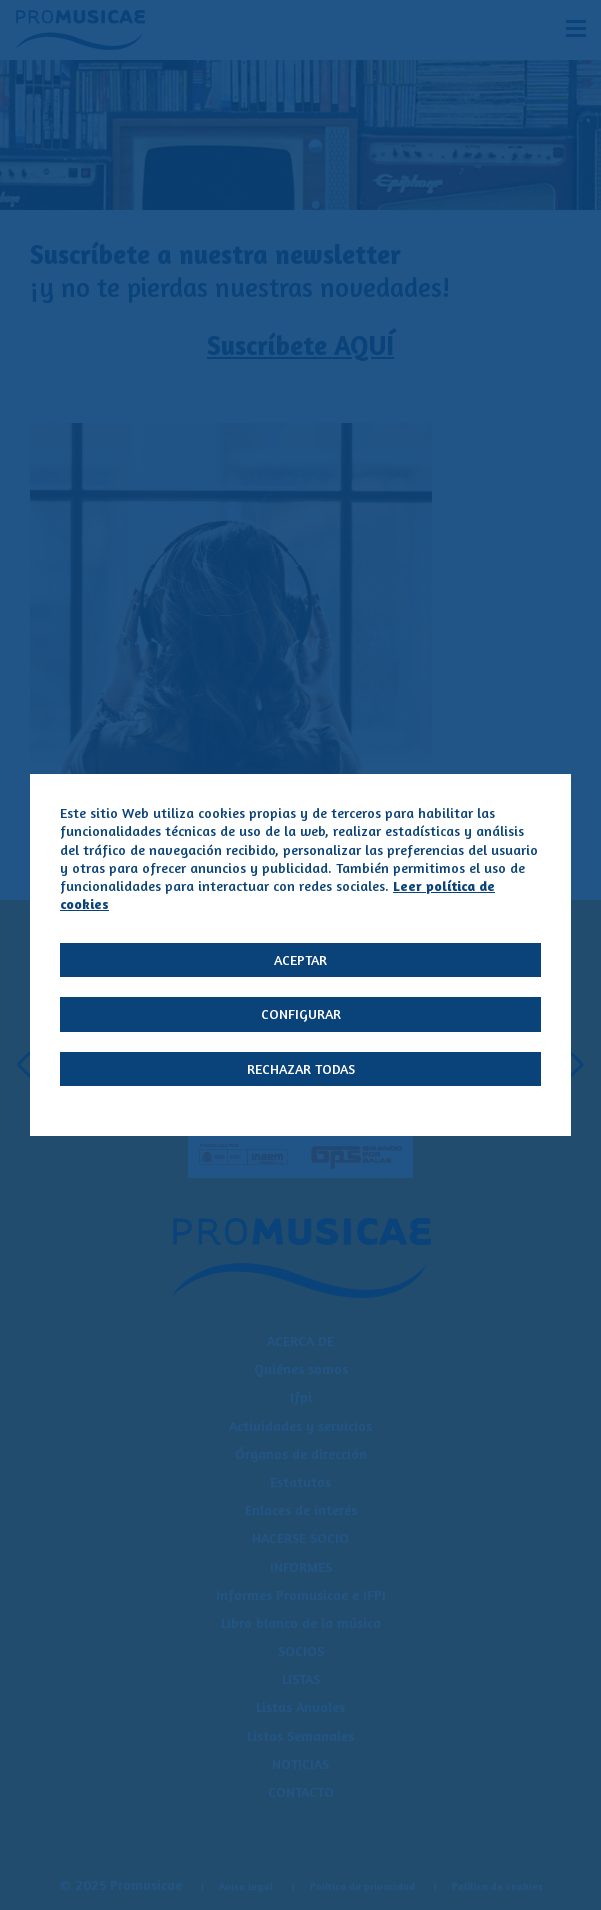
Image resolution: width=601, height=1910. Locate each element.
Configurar (301, 1013)
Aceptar (300, 959)
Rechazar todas (301, 1068)
